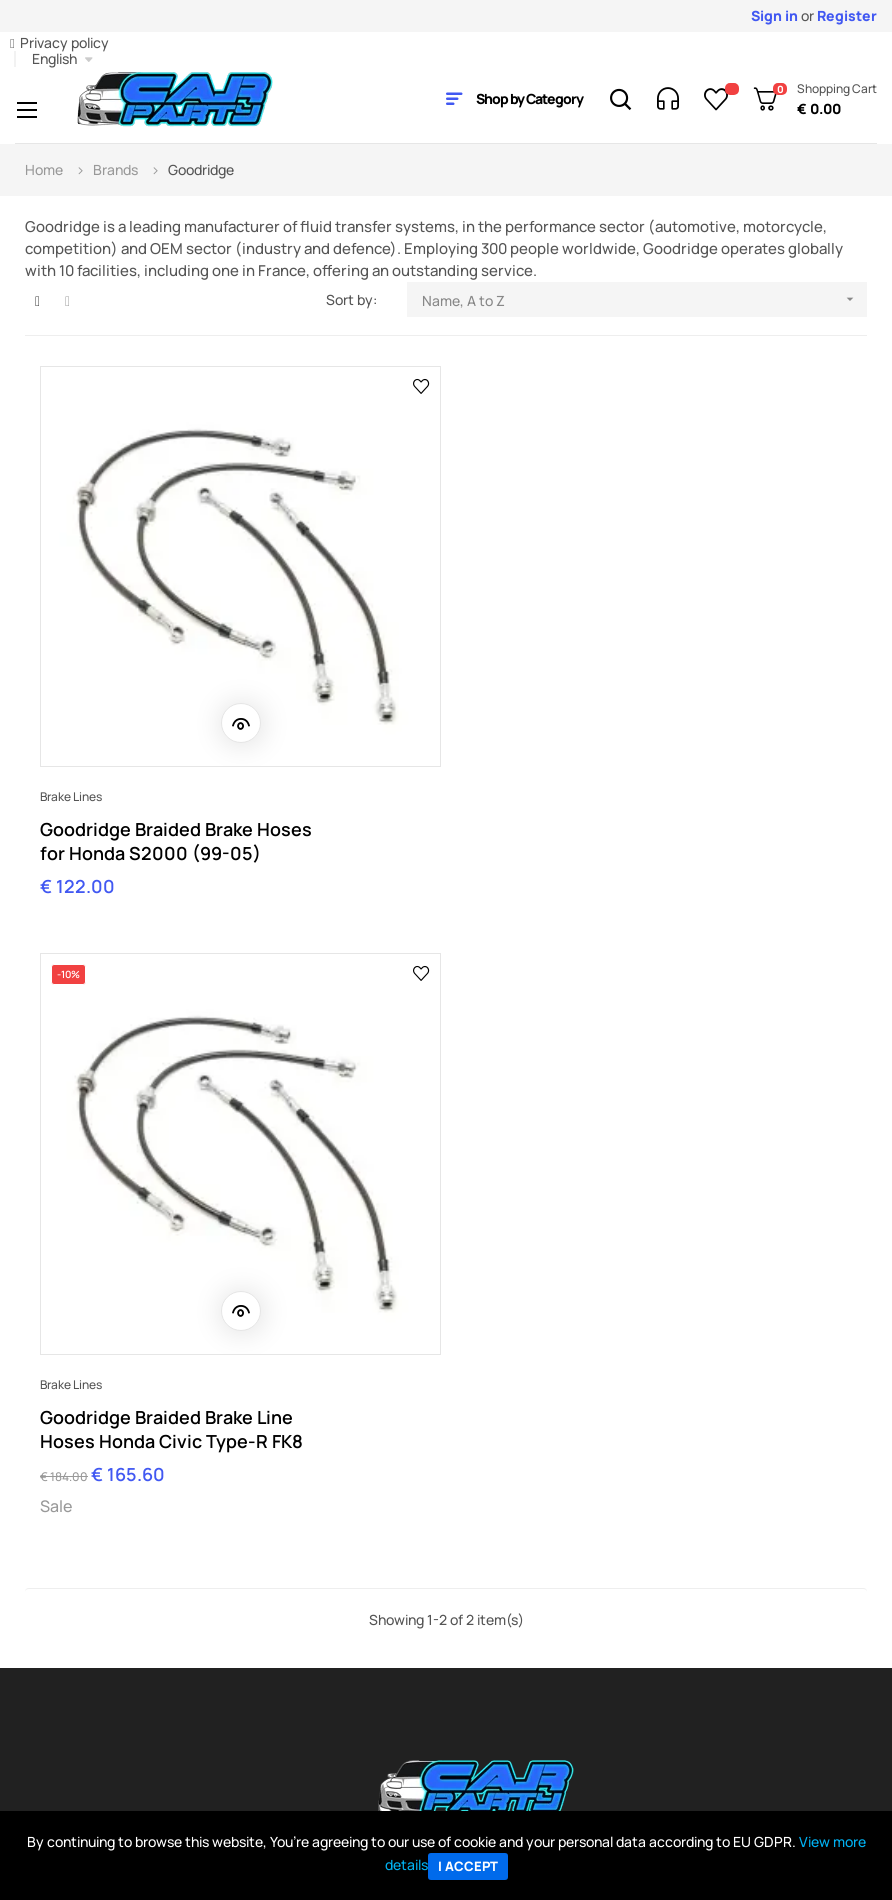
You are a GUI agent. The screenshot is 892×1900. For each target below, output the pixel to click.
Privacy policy (64, 42)
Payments (78, 1669)
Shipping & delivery (106, 1699)
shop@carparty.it (122, 1473)
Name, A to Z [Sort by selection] (645, 299)
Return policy (88, 1729)
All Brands (678, 1609)
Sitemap (473, 1669)
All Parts (673, 1639)
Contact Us (779, 1456)
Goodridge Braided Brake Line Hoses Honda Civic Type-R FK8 (592, 831)
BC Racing (680, 1669)
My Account (84, 1609)
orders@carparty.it (355, 1473)
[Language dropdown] (62, 59)
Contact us (283, 1639)
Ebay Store (481, 1609)
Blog (460, 1639)
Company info (290, 1609)
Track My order (93, 1639)
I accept (468, 1866)
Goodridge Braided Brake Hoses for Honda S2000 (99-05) (176, 831)
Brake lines (71, 786)
